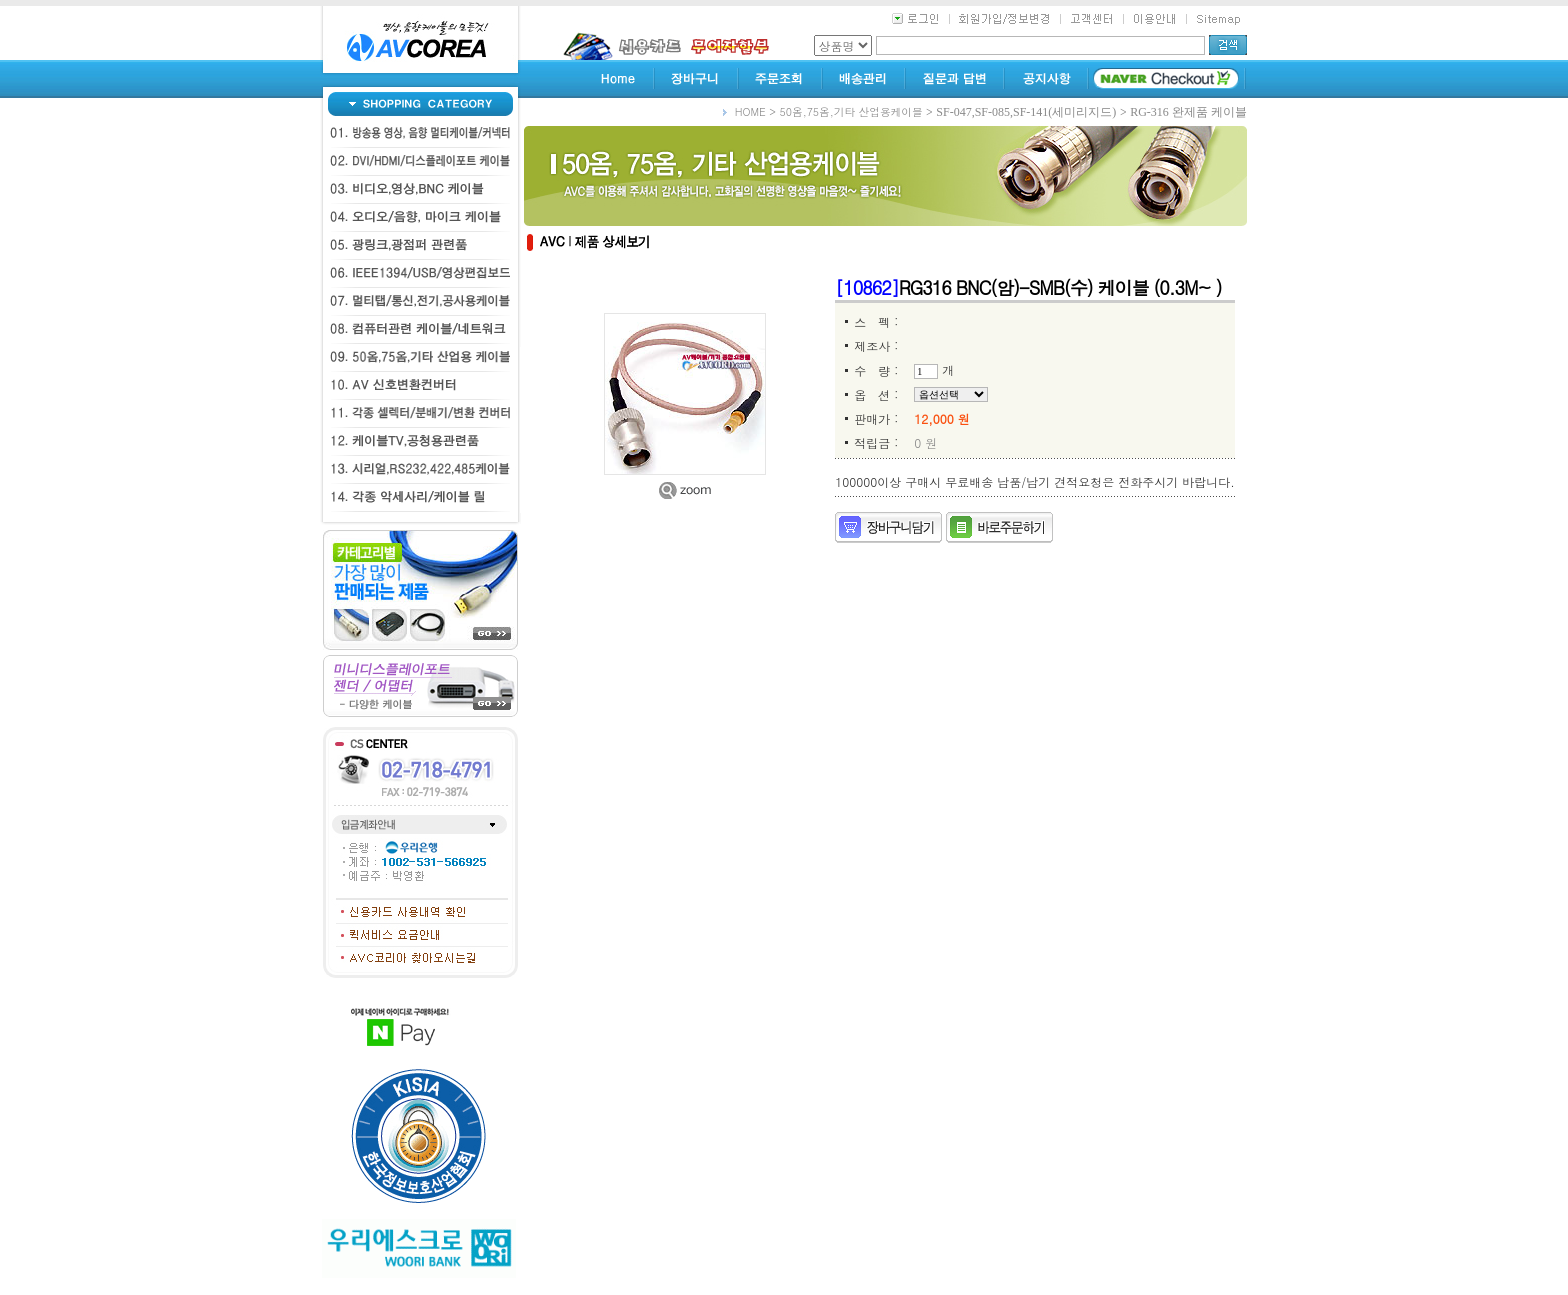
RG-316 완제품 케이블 (1188, 112)
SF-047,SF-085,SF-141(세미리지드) (1026, 112)
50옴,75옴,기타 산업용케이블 (851, 111)
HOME (750, 111)
